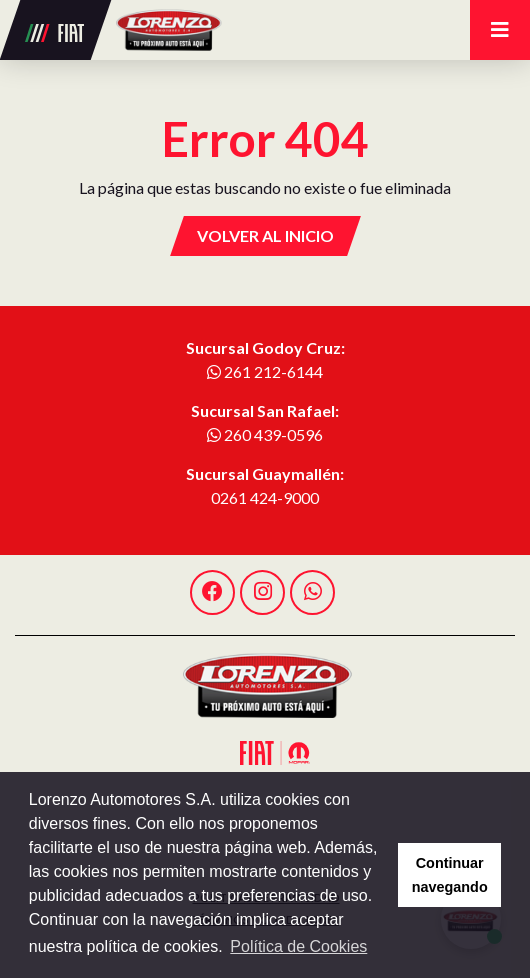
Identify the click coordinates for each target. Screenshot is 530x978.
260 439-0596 (265, 434)
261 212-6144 (265, 371)
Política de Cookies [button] (298, 946)
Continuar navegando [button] (450, 875)
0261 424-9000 (265, 497)
